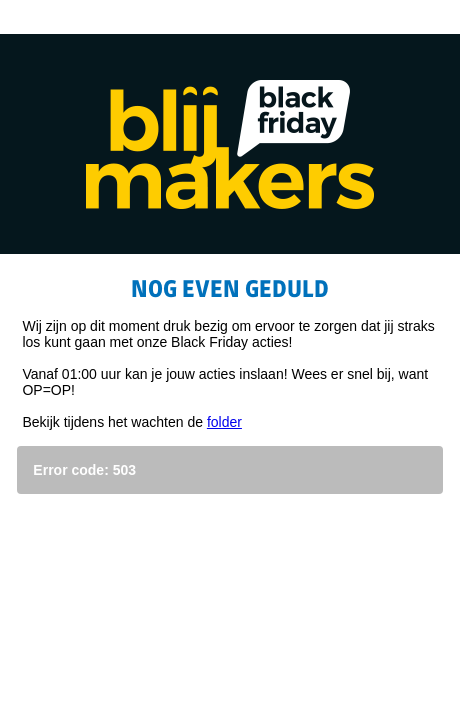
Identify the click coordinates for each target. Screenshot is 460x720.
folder (224, 422)
